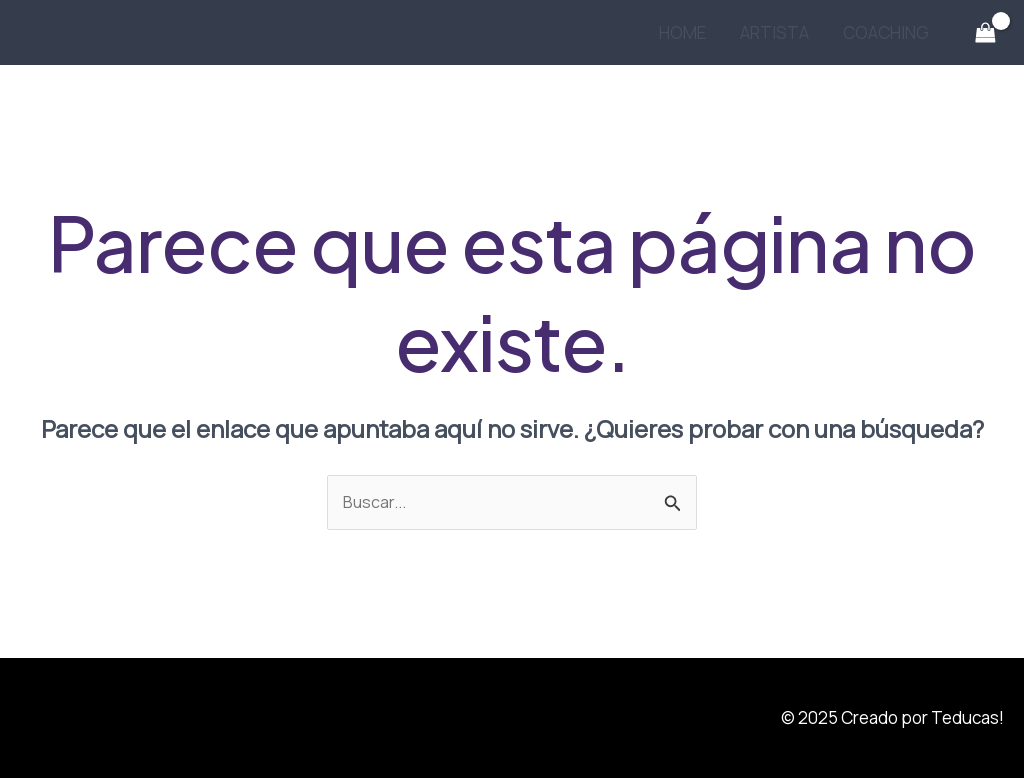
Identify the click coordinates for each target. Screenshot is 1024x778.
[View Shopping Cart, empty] (985, 33)
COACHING (886, 32)
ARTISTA (774, 32)
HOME (682, 32)
